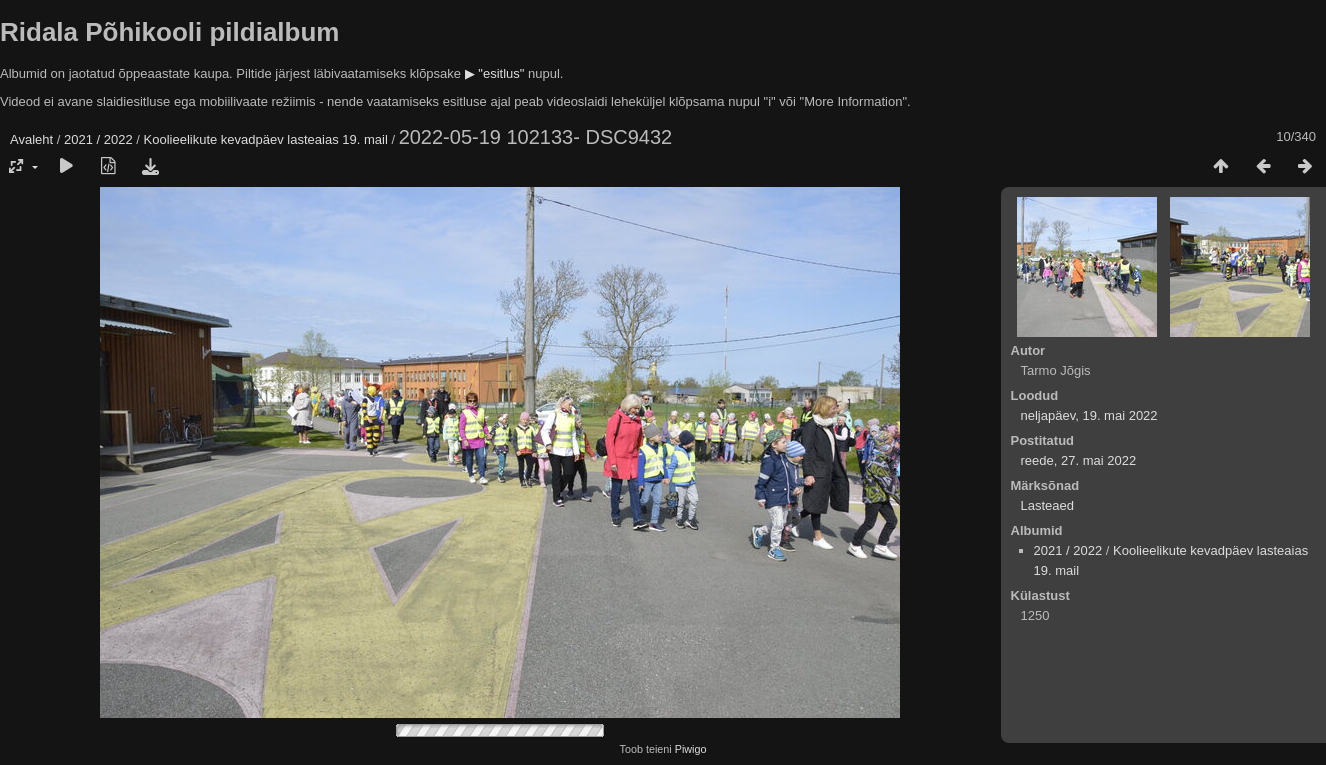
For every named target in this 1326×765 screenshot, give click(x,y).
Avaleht (31, 139)
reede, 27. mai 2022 (1079, 460)
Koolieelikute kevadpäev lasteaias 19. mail (266, 139)
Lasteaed (1048, 505)
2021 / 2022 (98, 139)
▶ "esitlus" (495, 73)
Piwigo (691, 749)
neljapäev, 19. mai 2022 (1089, 415)
